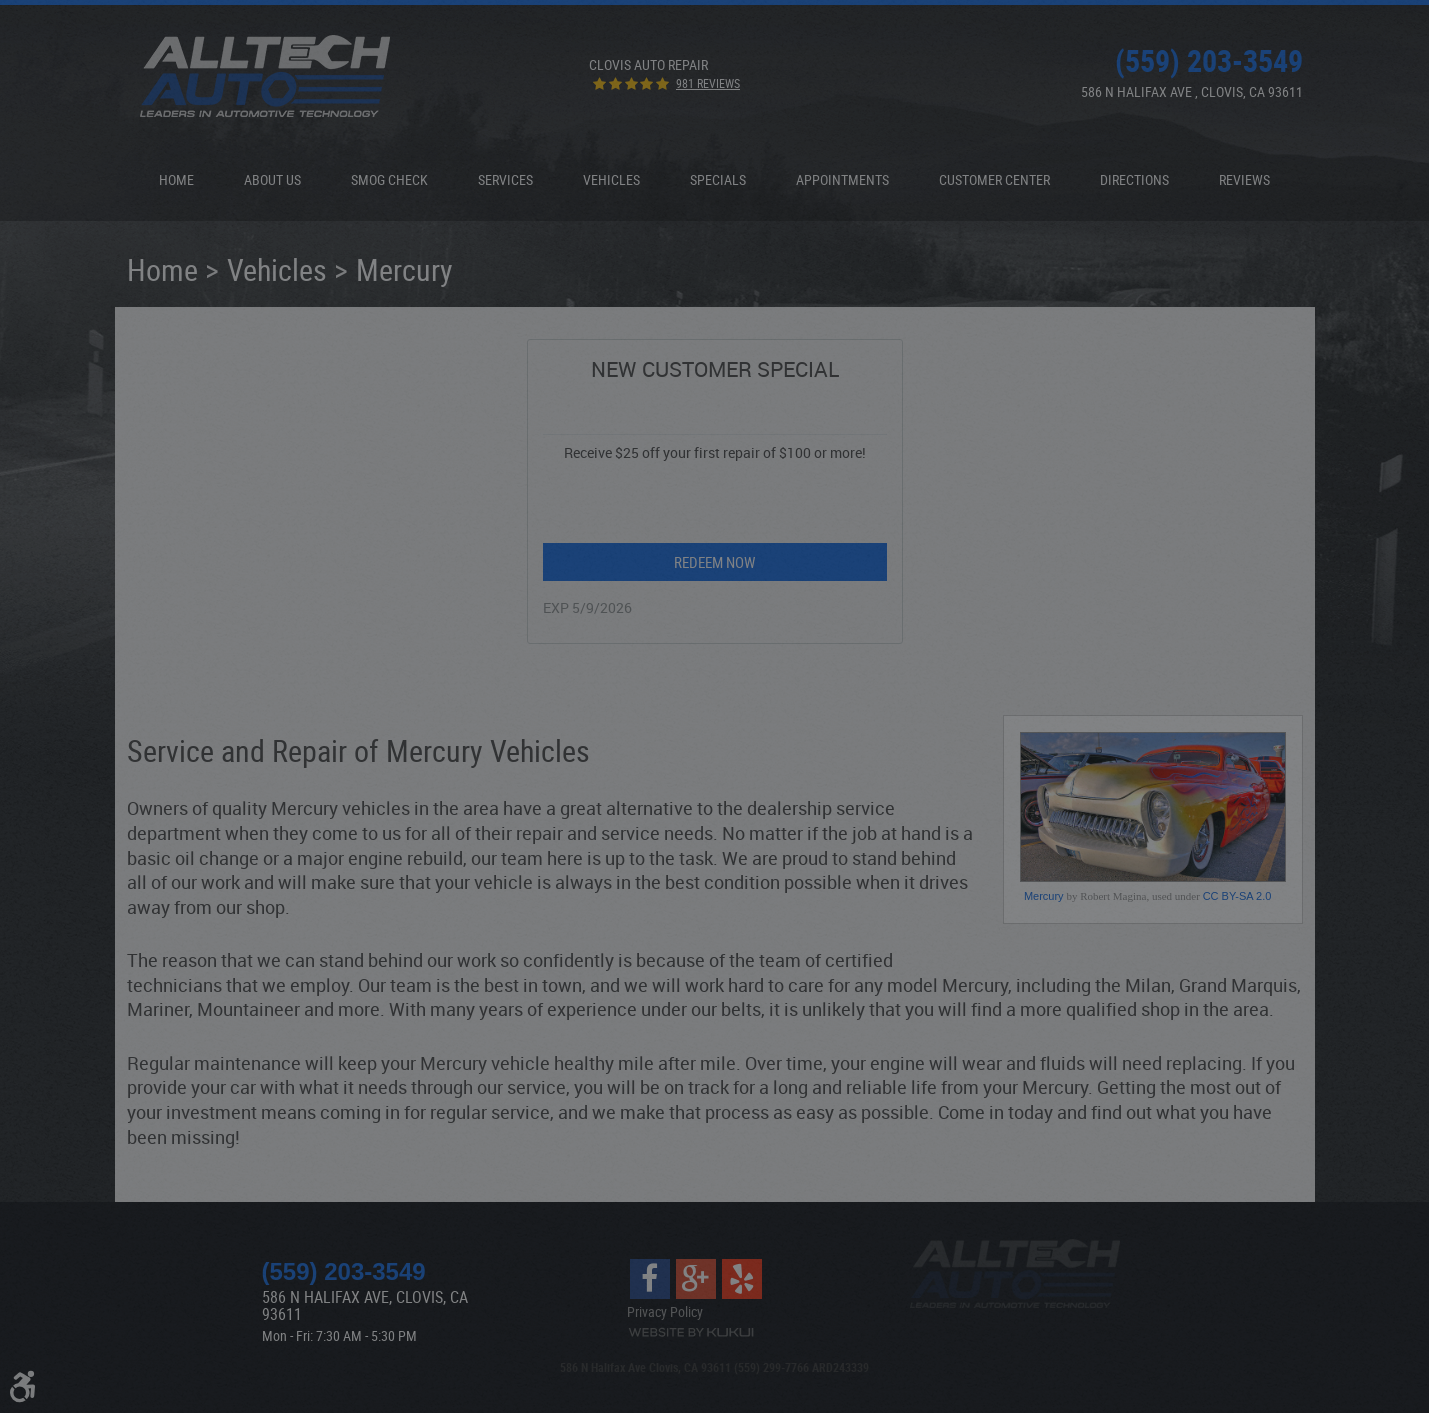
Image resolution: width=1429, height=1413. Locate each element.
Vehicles (611, 179)
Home (176, 179)
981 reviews (708, 83)
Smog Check (389, 179)
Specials (718, 179)
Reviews (1244, 179)
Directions (1134, 179)
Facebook (650, 1279)
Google (696, 1279)
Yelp (742, 1279)
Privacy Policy (665, 1311)
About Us (272, 179)
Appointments (842, 179)
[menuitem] (176, 180)
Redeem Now (714, 562)
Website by (691, 1332)
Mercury (404, 269)
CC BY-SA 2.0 (1237, 896)
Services (505, 179)
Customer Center (994, 179)
